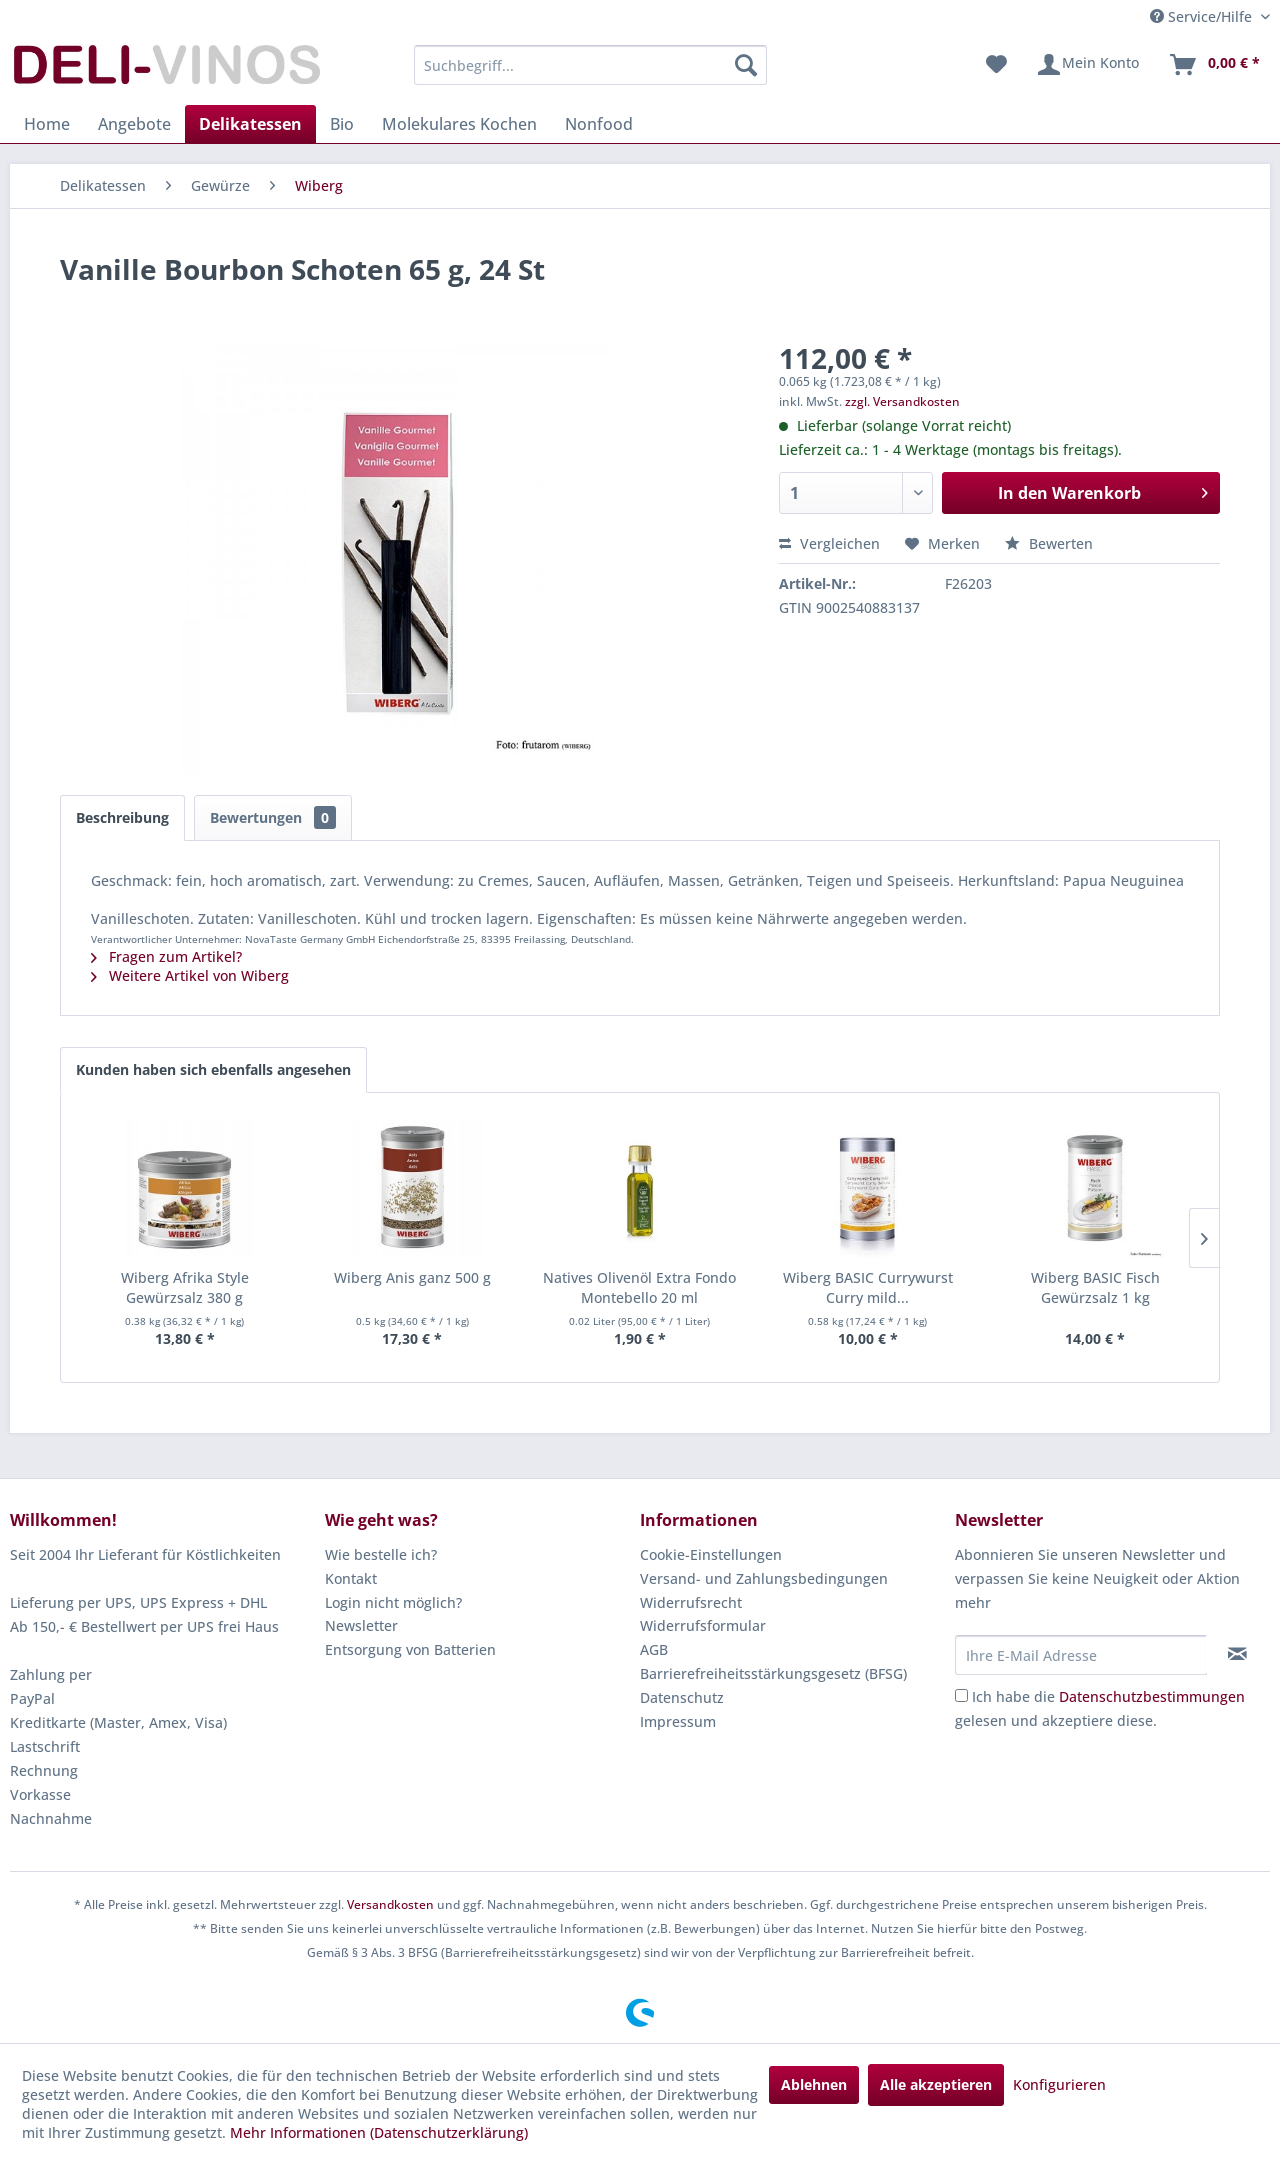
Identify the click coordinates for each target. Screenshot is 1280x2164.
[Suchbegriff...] (590, 65)
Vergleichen (829, 543)
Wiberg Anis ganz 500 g (412, 1277)
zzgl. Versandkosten (902, 401)
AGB (654, 1649)
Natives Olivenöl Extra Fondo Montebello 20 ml (639, 1287)
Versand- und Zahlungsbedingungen (764, 1578)
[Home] (47, 124)
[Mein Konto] (1087, 65)
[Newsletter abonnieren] (1237, 1654)
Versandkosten (390, 1904)
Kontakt (351, 1578)
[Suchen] (746, 65)
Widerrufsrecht (691, 1602)
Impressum (678, 1721)
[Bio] (342, 124)
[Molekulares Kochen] (459, 124)
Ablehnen (814, 2084)
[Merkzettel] (996, 65)
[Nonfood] (599, 124)
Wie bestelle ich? (381, 1554)
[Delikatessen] (250, 124)
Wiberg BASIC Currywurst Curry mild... (868, 1287)
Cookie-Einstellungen (711, 1554)
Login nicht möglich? (393, 1602)
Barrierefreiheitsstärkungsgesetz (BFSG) (773, 1673)
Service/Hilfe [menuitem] (1203, 16)
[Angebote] (134, 124)
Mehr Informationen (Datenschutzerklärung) (379, 2132)
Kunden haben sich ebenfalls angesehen (213, 1069)
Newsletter (361, 1625)
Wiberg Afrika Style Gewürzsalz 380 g (185, 1287)
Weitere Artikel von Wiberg (190, 975)
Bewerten (1049, 543)
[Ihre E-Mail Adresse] (1081, 1655)
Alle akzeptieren (936, 2084)
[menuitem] (590, 65)
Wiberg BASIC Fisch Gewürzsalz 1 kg (1095, 1287)
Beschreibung (122, 817)
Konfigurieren (1059, 2084)
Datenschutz (682, 1697)
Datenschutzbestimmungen (1152, 1696)
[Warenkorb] (1214, 65)
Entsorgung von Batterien (410, 1649)
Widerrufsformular (703, 1625)
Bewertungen (273, 817)
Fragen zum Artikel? (166, 956)
